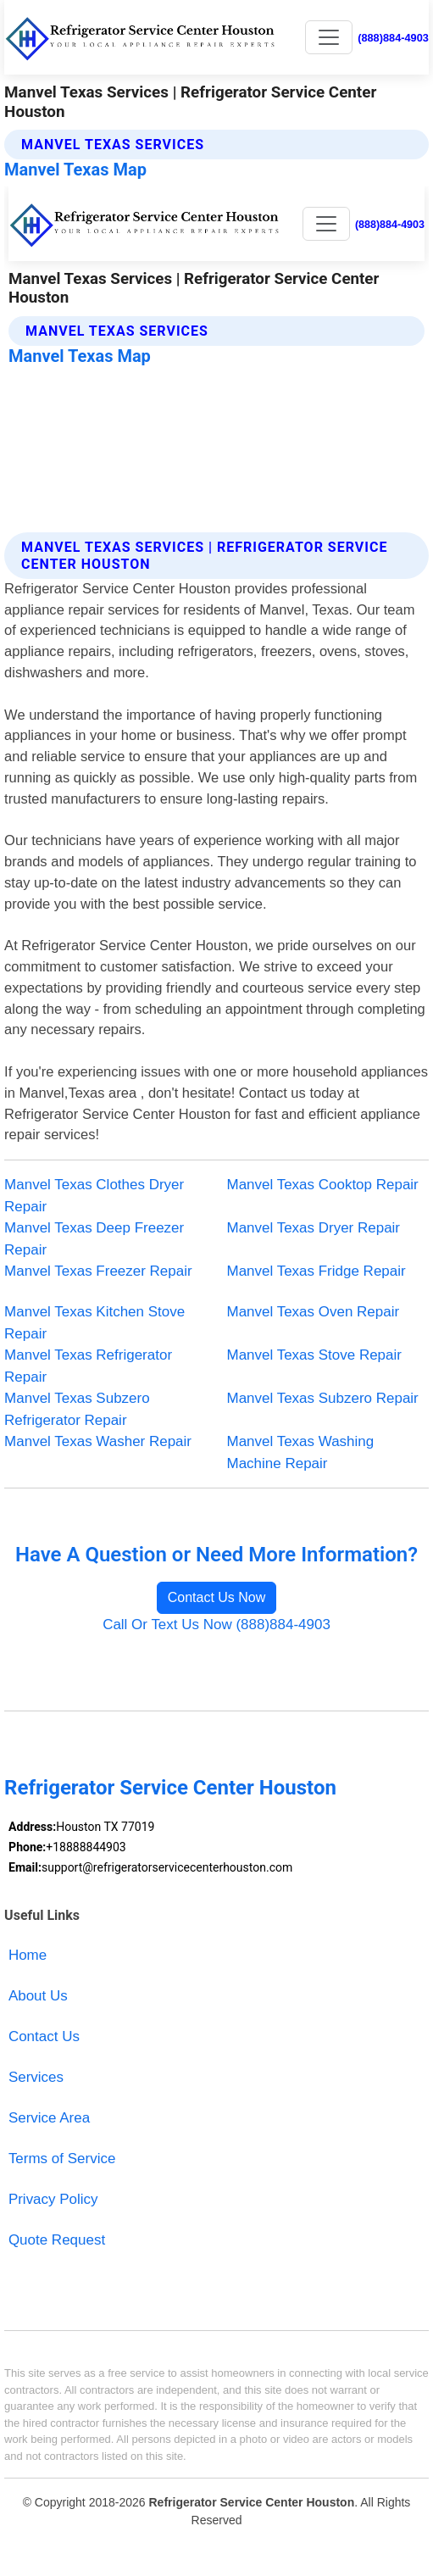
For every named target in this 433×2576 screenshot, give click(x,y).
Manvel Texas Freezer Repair (98, 1271)
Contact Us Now (217, 1597)
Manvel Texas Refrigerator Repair (88, 1366)
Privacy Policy (53, 2199)
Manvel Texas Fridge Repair (316, 1271)
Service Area (49, 2118)
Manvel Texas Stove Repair (314, 1355)
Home (27, 1955)
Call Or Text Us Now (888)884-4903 (216, 1624)
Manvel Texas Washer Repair (98, 1441)
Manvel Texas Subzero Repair (323, 1398)
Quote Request (56, 2240)
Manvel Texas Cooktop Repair (323, 1185)
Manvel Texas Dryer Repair (314, 1228)
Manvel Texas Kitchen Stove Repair (94, 1323)
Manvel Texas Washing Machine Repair (301, 1452)
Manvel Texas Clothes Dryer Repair (94, 1196)
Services (36, 2077)
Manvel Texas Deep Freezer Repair (94, 1239)
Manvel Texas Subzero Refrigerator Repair (77, 1409)
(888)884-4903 (393, 37)
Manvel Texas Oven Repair (313, 1312)
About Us (38, 1996)
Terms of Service (61, 2158)
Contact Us (44, 2036)
